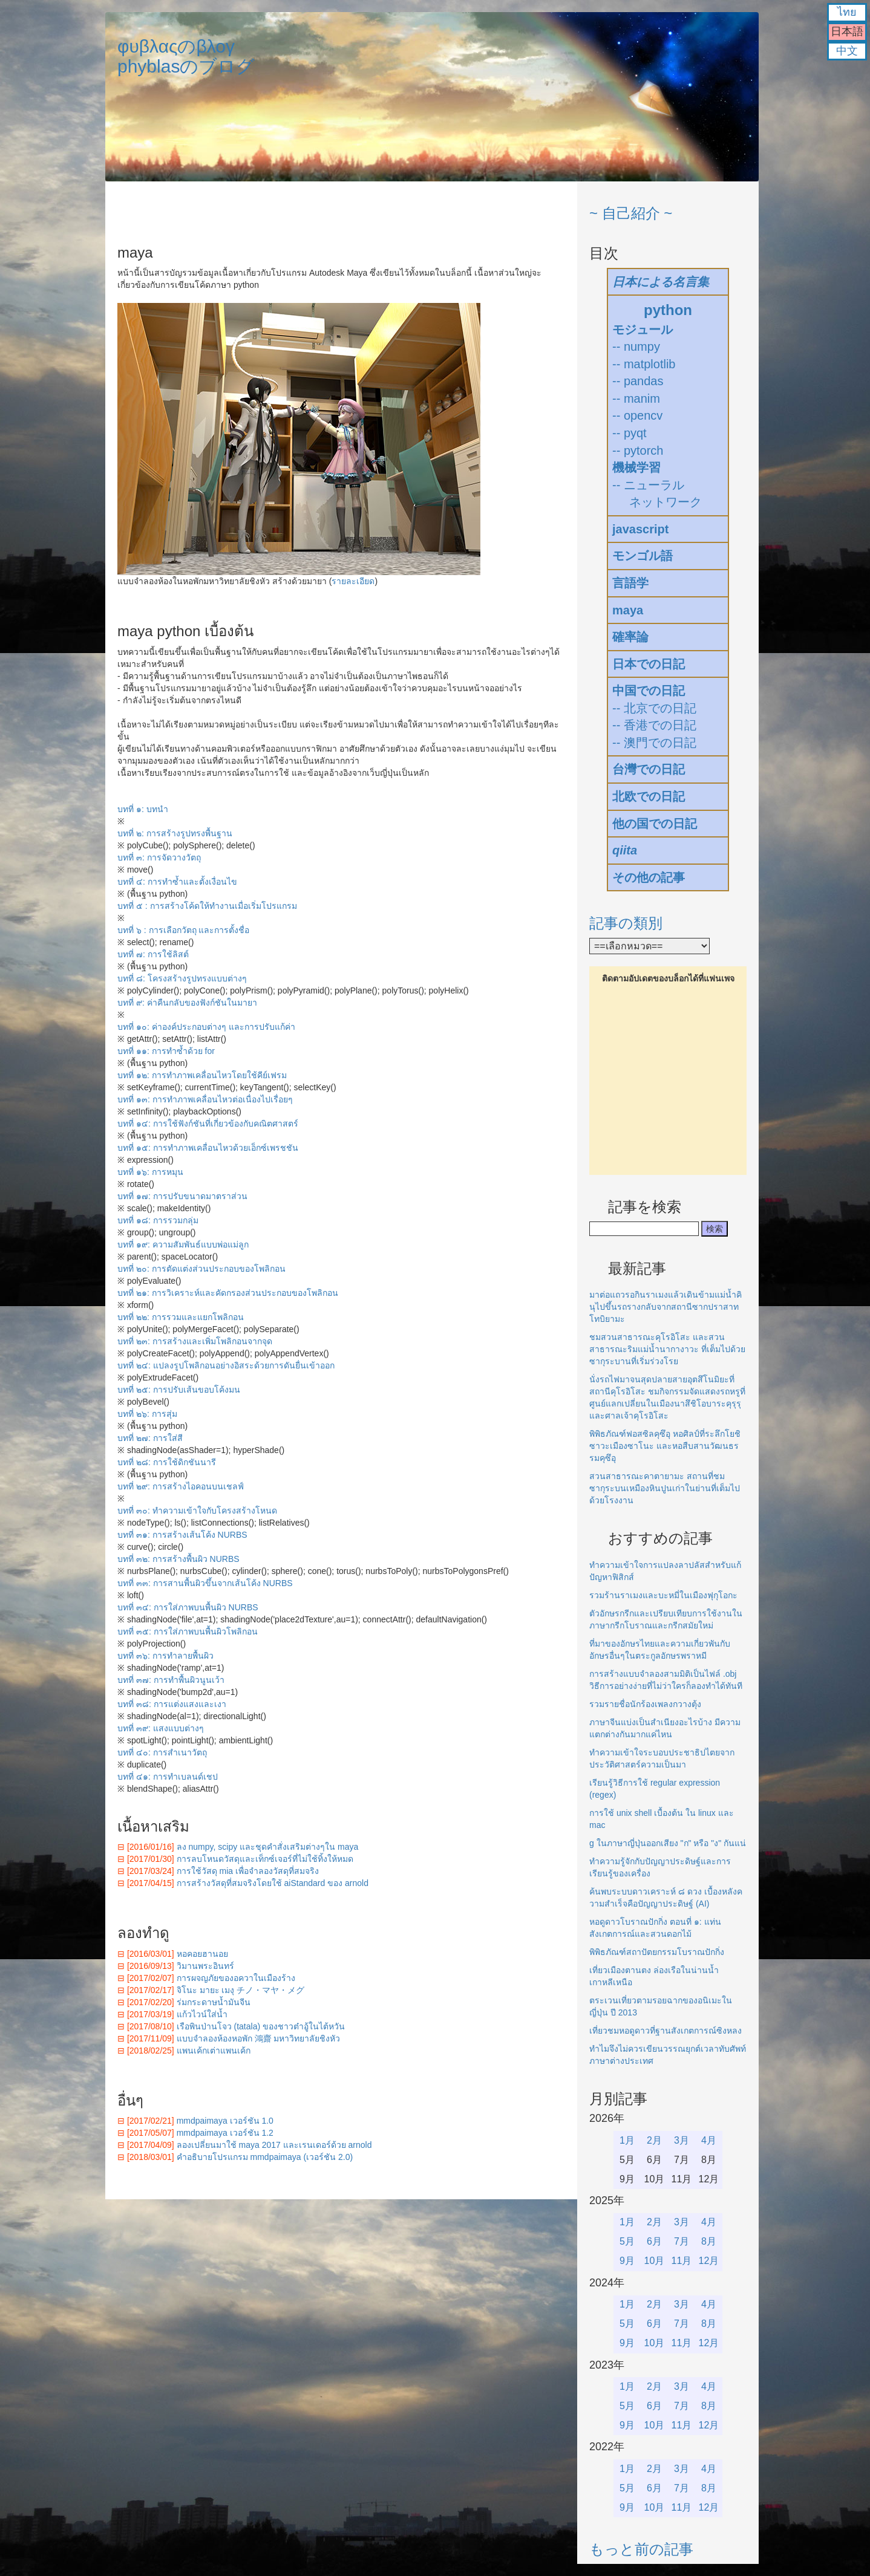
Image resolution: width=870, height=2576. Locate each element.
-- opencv (637, 415)
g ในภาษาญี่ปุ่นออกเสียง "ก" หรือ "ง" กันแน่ (667, 1843)
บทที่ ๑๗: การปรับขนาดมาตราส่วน (182, 1196)
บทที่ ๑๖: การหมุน (150, 1172)
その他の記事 (648, 877)
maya (627, 610)
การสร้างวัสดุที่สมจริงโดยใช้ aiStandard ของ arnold (272, 1883)
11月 (682, 2261)
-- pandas (638, 381)
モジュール (642, 329)
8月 (708, 2241)
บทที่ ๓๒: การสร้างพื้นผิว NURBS (178, 1559)
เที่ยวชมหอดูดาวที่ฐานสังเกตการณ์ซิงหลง (665, 2030)
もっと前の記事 (641, 2549)
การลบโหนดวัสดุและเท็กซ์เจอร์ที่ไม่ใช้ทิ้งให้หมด (265, 1859)
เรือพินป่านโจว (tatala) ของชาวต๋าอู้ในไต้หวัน (261, 2026)
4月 (708, 2140)
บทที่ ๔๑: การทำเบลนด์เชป (167, 1776)
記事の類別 (625, 923)
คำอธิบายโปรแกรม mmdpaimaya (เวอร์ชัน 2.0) (265, 2157)
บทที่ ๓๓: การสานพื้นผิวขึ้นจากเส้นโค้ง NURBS (205, 1583)
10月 (654, 2261)
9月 (627, 2261)
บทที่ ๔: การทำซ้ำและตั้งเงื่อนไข (177, 881)
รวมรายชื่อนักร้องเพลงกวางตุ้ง (645, 1704)
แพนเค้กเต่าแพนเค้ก (213, 2050)
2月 (654, 2140)
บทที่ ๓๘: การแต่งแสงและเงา (171, 1704)
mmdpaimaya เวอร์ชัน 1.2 (225, 2133)
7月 (681, 2241)
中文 (847, 51)
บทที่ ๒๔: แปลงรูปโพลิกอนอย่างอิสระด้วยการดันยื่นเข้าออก (226, 1365)
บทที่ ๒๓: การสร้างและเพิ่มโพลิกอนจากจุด (194, 1341)
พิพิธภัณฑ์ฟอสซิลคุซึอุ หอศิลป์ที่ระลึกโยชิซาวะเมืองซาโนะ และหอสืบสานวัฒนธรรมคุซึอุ (665, 1446)
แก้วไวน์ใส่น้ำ (202, 2014)
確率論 (630, 636)
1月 (627, 2140)
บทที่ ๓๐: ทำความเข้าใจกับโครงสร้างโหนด (197, 1510)
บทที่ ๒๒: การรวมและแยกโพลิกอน (180, 1317)
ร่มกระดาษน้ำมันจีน (213, 2002)
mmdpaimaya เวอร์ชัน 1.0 (225, 2121)
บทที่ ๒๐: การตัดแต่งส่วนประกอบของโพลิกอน (201, 1268)
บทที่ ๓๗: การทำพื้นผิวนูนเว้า (170, 1680)
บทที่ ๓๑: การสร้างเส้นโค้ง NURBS (182, 1535)
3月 (681, 2140)
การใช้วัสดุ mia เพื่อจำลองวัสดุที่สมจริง (248, 1871)
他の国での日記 (654, 823)
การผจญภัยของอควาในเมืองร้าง (236, 1978)
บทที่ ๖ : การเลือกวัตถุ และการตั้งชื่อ (183, 930)
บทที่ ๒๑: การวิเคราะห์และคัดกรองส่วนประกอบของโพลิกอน (227, 1293)
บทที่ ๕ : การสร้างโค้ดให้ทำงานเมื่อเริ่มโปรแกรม (207, 906)
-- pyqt (629, 433)
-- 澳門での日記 (654, 742)
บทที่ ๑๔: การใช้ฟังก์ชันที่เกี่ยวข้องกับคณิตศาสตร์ (207, 1123)
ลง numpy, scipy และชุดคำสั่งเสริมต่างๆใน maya (268, 1847)
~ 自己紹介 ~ (630, 213)
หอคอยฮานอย (202, 1954)
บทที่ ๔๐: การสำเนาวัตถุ (162, 1752)
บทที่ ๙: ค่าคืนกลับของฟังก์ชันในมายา (187, 1002)
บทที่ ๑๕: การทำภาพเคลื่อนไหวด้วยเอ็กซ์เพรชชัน (207, 1148)
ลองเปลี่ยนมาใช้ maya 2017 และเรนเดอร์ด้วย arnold (274, 2145)
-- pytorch (637, 450)
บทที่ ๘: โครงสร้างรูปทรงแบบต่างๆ (182, 978)
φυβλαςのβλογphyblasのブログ (186, 56)
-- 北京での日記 (654, 708)
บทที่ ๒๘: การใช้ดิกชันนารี (166, 1462)
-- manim (636, 398)
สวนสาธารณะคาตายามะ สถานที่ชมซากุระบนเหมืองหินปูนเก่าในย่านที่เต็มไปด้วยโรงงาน (664, 1488)
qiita (624, 850)
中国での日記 (648, 690)
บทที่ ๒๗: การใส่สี (150, 1438)
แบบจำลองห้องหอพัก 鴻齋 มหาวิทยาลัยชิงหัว (259, 2038)
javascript (640, 529)
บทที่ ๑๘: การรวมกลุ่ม (157, 1220)
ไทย (847, 12)
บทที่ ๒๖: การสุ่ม (147, 1414)
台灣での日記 (648, 769)
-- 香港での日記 (654, 725)
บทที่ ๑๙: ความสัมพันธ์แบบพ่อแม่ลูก (183, 1244)
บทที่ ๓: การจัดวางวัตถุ (159, 857)
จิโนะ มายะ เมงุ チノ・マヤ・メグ (241, 1990)
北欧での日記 (648, 796)
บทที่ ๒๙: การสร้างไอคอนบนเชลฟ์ (180, 1486)
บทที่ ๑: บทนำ (142, 809)
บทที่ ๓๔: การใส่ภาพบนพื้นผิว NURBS (187, 1607)
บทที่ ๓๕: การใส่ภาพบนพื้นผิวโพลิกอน (187, 1631)
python (668, 310)
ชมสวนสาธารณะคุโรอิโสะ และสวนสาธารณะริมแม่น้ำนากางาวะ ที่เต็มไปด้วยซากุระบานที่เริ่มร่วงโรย (667, 1349)
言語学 (630, 583)
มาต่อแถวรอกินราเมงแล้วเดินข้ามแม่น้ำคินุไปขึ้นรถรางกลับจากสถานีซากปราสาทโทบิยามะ (665, 1307)
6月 (654, 2241)
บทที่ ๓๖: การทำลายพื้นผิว (165, 1655)
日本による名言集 (660, 281)
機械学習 (636, 467)
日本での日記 (648, 664)
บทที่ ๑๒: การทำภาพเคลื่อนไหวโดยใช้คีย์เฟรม (202, 1075)
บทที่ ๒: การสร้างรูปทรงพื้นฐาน (174, 833)
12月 (709, 2261)
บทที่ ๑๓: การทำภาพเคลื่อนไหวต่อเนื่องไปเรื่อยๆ (205, 1099)
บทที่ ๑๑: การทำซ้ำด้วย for (166, 1051)
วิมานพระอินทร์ (205, 1966)
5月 (627, 2241)
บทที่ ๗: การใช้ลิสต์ (153, 954)
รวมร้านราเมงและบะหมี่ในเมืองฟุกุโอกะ (663, 1595)
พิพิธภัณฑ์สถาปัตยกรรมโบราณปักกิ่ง (656, 1952)
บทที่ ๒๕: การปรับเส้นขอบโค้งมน (178, 1389)
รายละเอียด (353, 581)
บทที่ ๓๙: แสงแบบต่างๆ (160, 1728)
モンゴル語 (642, 555)
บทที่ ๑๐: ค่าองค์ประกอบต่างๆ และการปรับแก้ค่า (206, 1027)
